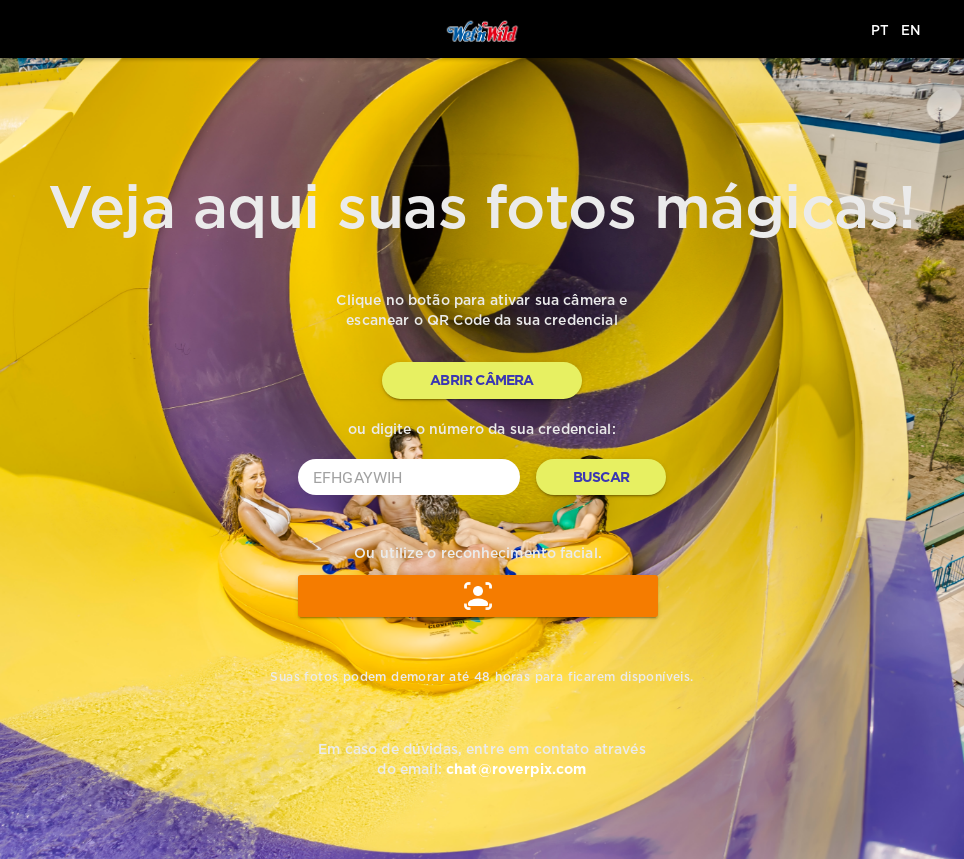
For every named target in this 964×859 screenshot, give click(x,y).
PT (880, 30)
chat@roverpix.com (516, 769)
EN (911, 30)
